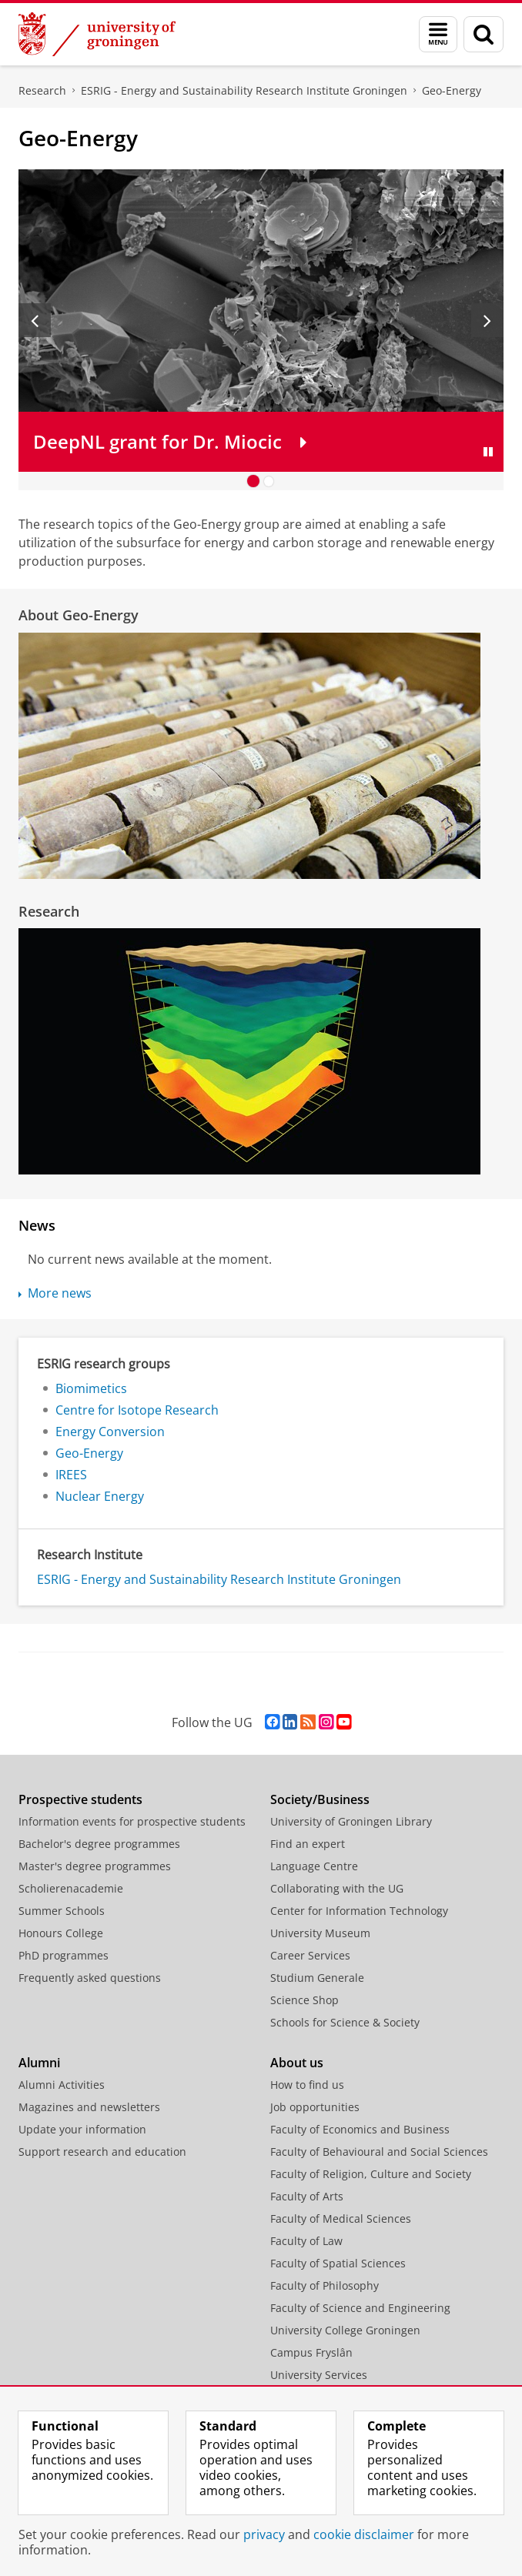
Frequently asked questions (89, 1977)
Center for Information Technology (359, 1910)
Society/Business (320, 1799)
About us (296, 2062)
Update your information (82, 2129)
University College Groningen (345, 2330)
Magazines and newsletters (89, 2107)
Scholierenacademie (70, 1888)
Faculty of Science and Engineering (360, 2307)
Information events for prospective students (132, 1821)
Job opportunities (315, 2107)
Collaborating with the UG (336, 1888)
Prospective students (80, 1799)
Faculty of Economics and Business (360, 2129)
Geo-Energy (451, 90)
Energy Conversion (110, 1431)
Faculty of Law (306, 2241)
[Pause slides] (488, 451)
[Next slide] (487, 320)
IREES (71, 1474)
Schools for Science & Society (345, 2022)
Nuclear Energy (99, 1496)
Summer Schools (61, 1910)
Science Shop (304, 2000)
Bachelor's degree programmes (99, 1843)
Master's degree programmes (94, 1866)
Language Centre (314, 1866)
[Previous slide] (34, 320)
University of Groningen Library (351, 1821)
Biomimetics (91, 1388)
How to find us (307, 2084)
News (36, 1225)
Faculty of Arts (306, 2196)
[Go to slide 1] (253, 481)
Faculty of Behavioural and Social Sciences (379, 2151)
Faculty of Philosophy (324, 2285)
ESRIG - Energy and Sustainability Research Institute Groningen (244, 90)
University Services (318, 2374)
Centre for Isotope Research (137, 1410)
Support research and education (102, 2151)
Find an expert (307, 1843)
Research (42, 90)
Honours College (60, 1933)
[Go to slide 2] (268, 481)
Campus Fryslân (311, 2352)
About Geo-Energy (78, 615)
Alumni (39, 2062)
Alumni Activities (61, 2084)
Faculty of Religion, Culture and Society (370, 2174)
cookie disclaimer (363, 2534)
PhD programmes (63, 1955)
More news (60, 1293)
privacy (264, 2534)
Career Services (310, 1955)
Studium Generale (317, 1977)
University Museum (320, 1933)
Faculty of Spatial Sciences (338, 2263)
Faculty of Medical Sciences (340, 2218)
